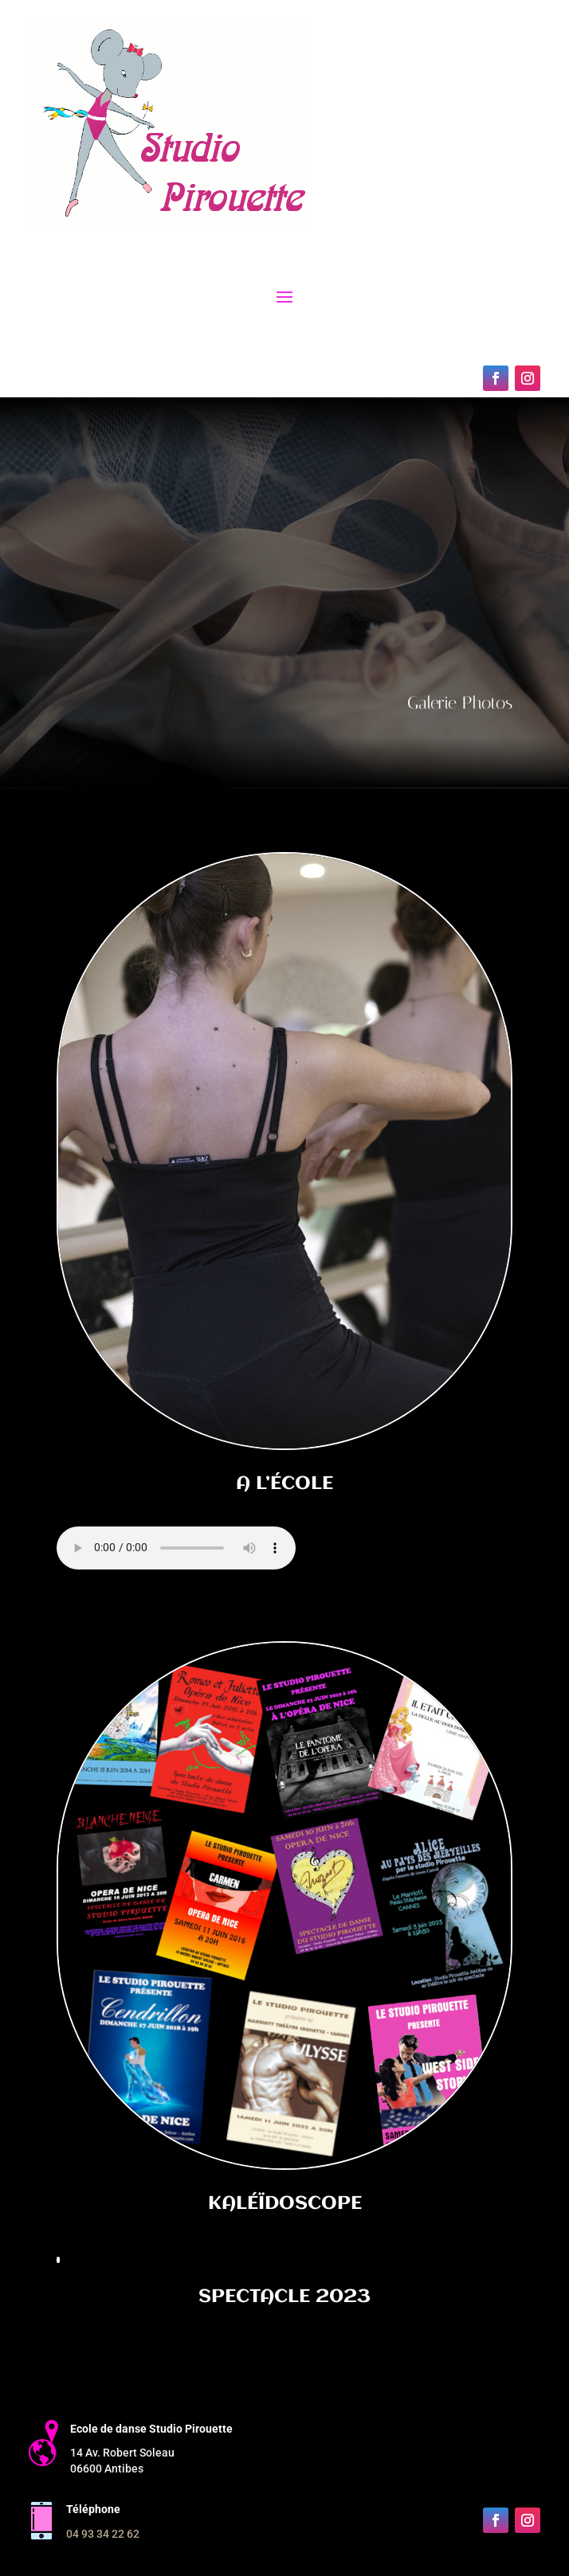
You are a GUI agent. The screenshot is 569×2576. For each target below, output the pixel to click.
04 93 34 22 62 (102, 2533)
